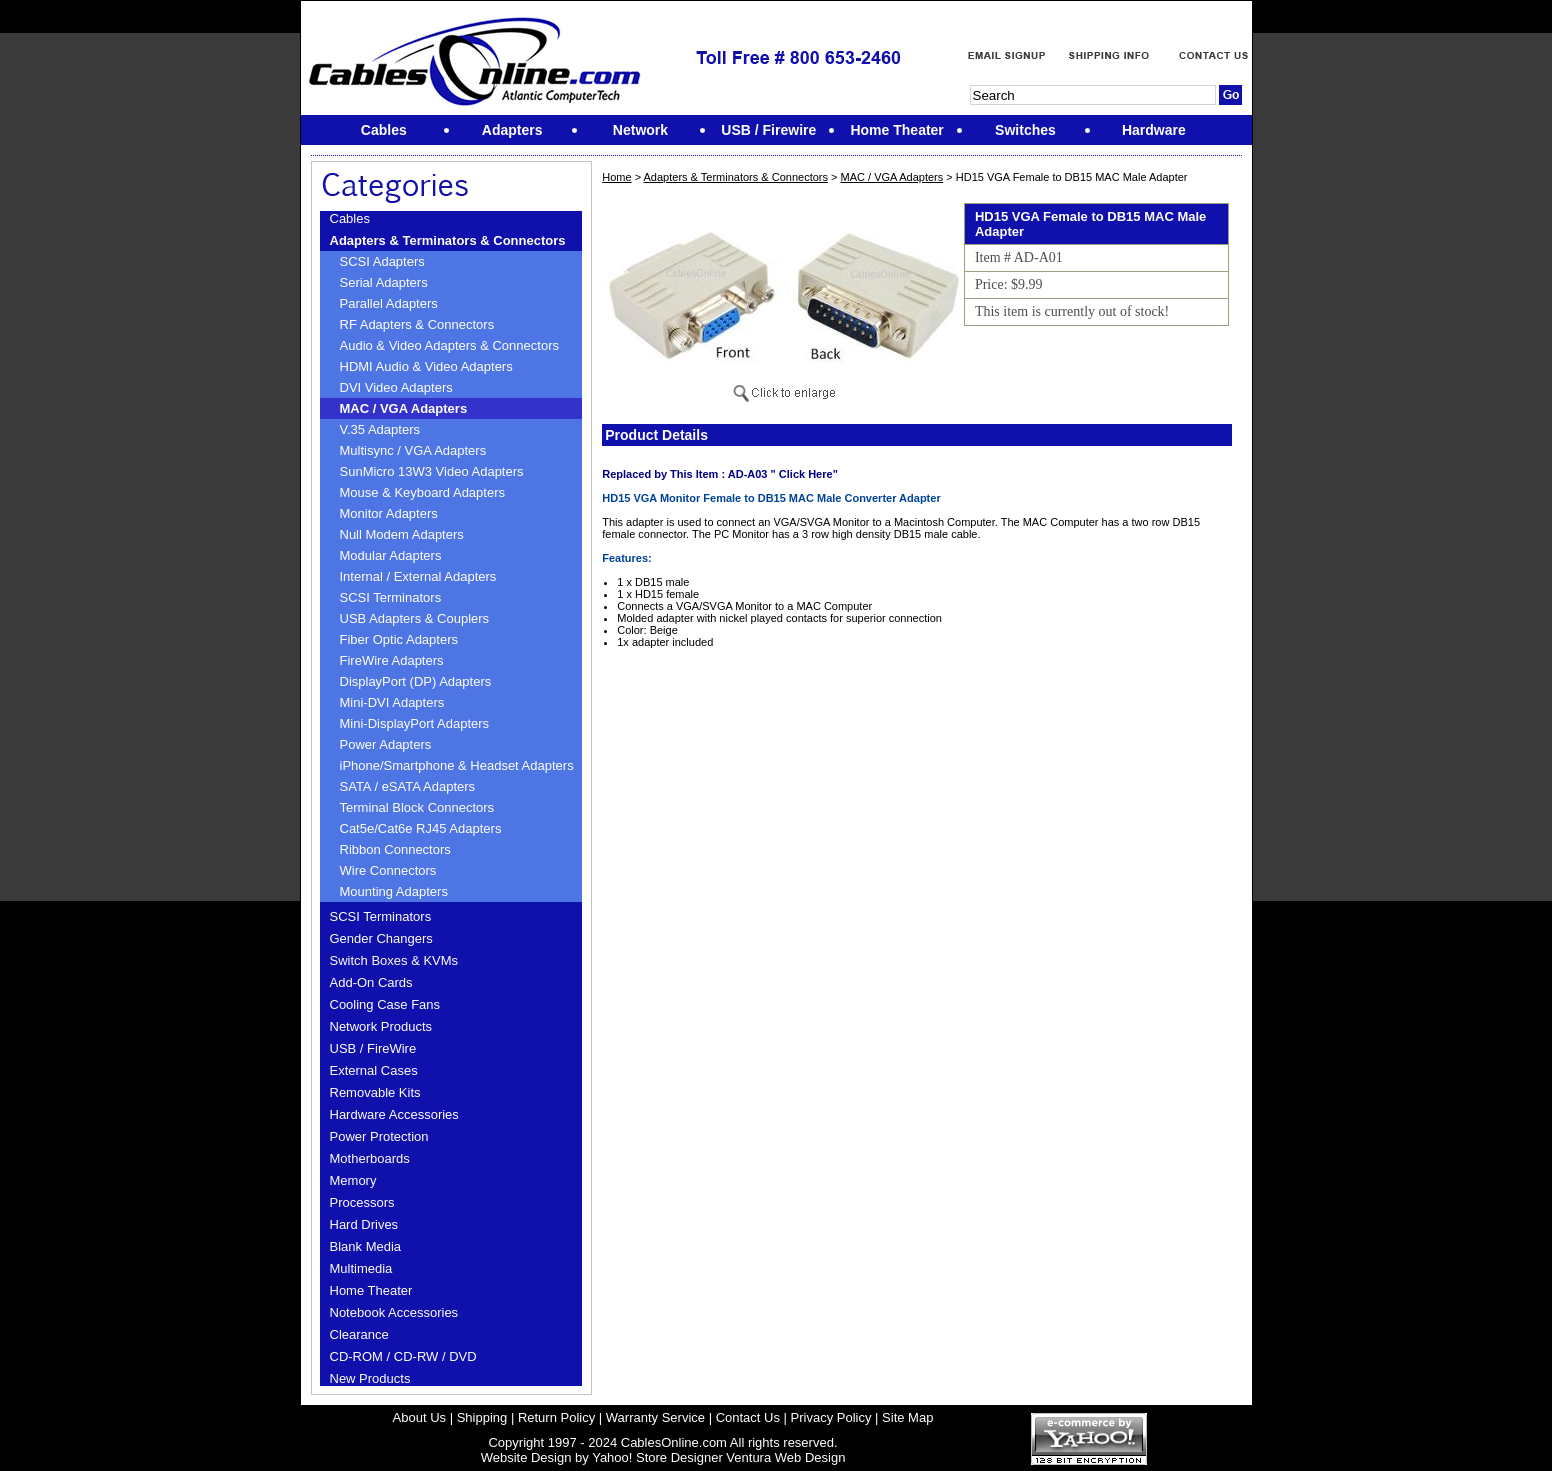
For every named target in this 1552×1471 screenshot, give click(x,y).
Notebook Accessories (394, 1312)
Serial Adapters (384, 282)
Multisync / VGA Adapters (413, 450)
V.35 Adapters (380, 429)
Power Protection (379, 1136)
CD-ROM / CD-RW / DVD (403, 1356)
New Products (370, 1378)
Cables (350, 218)
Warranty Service (655, 1417)
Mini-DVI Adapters (392, 702)
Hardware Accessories (394, 1114)
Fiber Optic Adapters (399, 639)
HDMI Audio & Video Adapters (426, 366)
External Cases (374, 1070)
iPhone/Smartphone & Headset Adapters (457, 765)
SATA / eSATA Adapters (408, 786)
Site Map (907, 1417)
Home (616, 177)
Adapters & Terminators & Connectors (448, 240)
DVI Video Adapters (396, 387)
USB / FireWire (373, 1048)
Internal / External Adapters (418, 576)
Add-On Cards (371, 982)
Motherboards (370, 1158)
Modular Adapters (391, 555)
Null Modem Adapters (402, 534)
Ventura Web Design (785, 1457)
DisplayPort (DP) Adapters (416, 681)
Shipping (482, 1417)
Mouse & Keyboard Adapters (423, 492)
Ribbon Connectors (395, 849)
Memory (353, 1180)
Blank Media (366, 1246)
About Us (419, 1417)
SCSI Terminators (391, 597)
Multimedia (361, 1268)
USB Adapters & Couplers (415, 618)
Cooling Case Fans (385, 1004)
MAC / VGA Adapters (404, 408)
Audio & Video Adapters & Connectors (449, 345)
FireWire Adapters (392, 660)
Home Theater (371, 1290)
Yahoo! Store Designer (657, 1457)
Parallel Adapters (389, 303)
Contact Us (748, 1417)
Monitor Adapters (389, 513)
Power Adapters (386, 744)
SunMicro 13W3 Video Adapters (432, 471)
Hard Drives (364, 1224)
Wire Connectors (388, 870)
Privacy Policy (831, 1417)
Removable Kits (375, 1092)
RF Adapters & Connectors (417, 324)
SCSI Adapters (382, 261)
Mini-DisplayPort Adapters (415, 723)
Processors (362, 1202)
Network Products (381, 1026)
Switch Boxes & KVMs (394, 960)
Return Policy (556, 1417)
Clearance (359, 1334)
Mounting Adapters (394, 891)
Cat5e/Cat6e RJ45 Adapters (421, 828)
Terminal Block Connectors (417, 807)
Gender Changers (381, 938)
